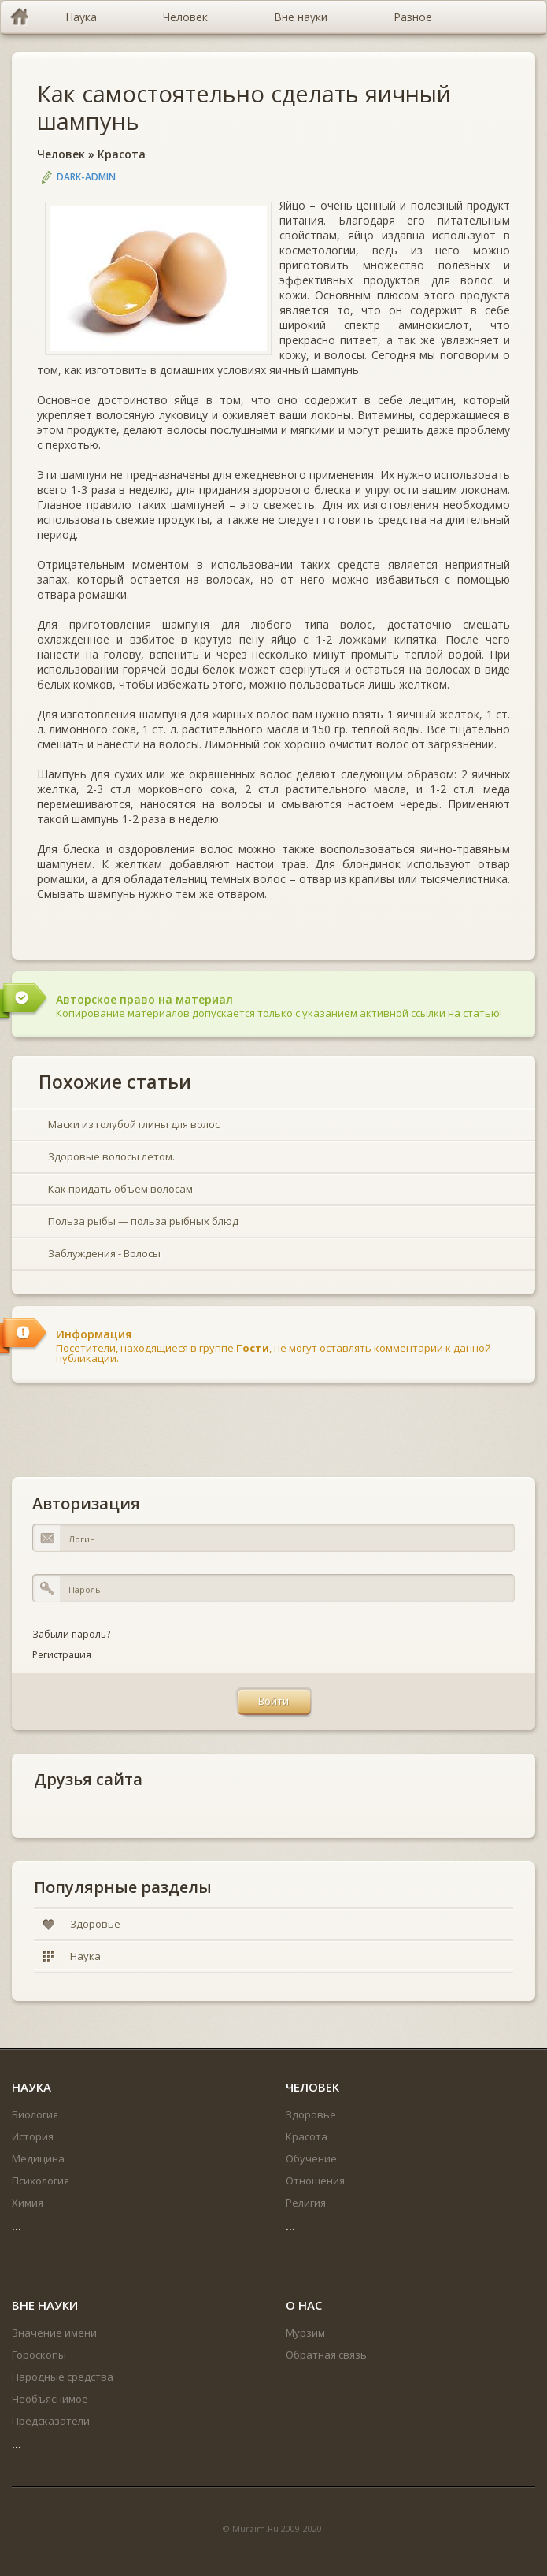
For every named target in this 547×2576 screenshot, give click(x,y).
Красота (122, 154)
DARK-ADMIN (86, 177)
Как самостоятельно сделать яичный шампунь (244, 107)
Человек (61, 154)
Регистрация (61, 1654)
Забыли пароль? (71, 1634)
